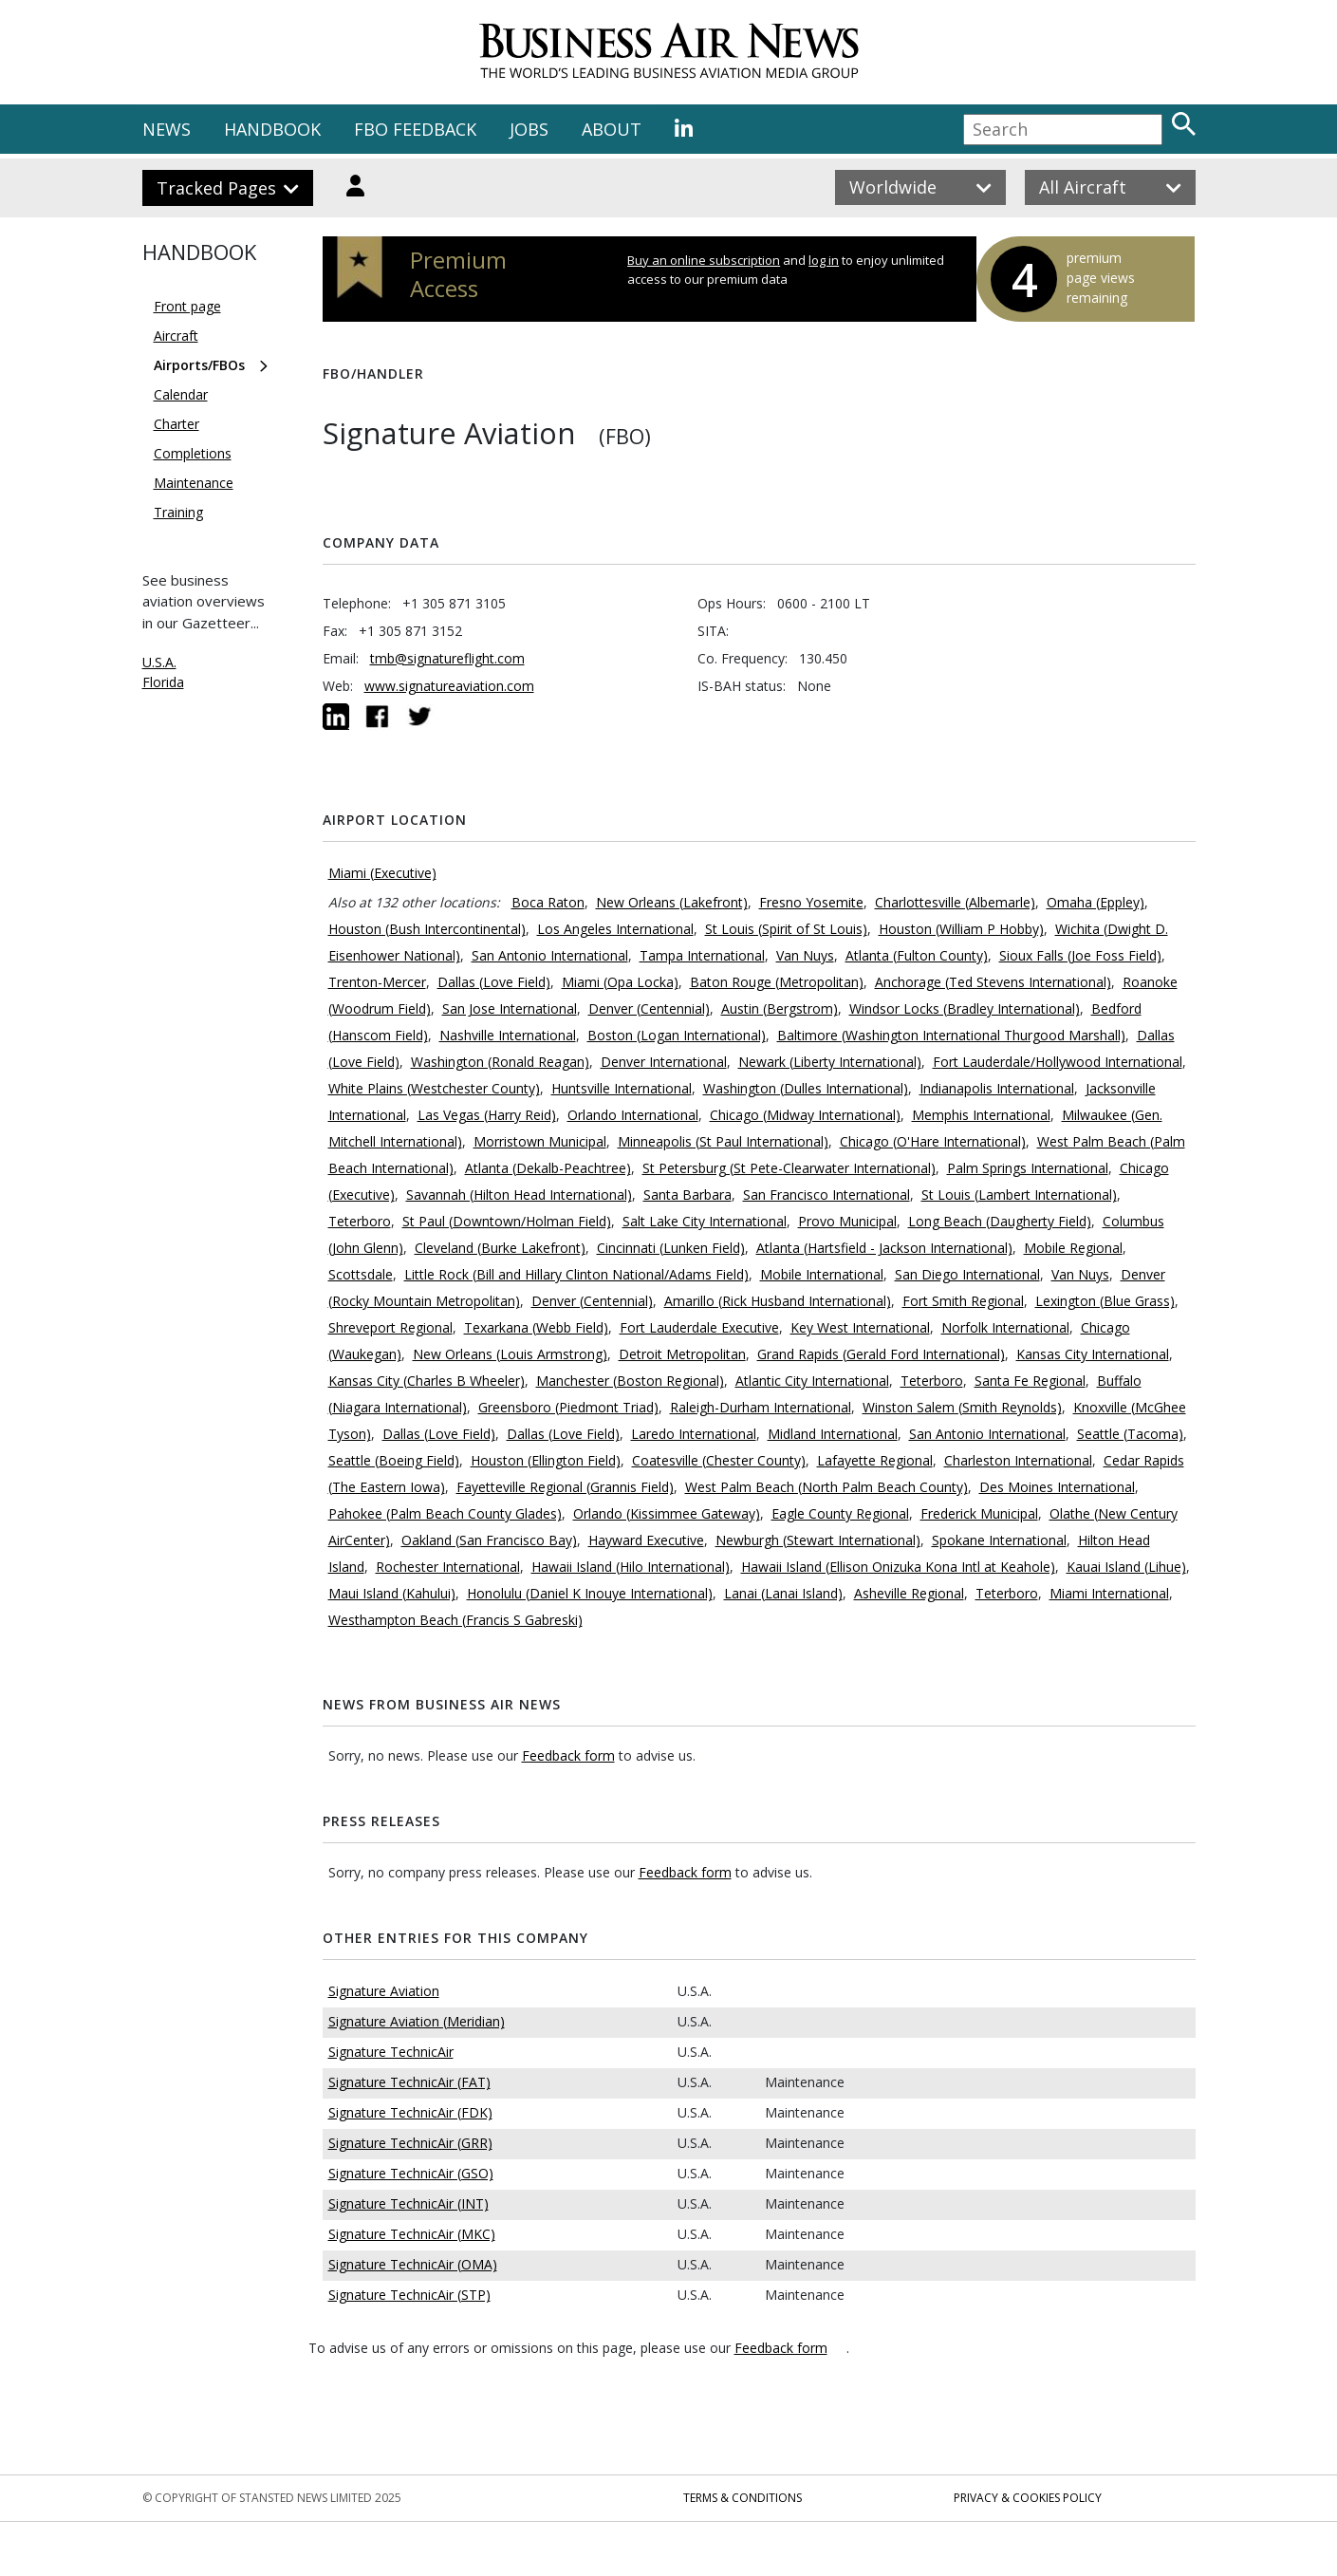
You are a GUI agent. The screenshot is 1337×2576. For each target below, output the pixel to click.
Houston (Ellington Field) (546, 1460)
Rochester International (448, 1567)
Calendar (181, 394)
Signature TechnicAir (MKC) (411, 2234)
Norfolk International (1005, 1327)
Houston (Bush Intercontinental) (427, 929)
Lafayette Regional (875, 1460)
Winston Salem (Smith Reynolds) (962, 1407)
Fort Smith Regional (963, 1301)
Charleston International (1018, 1460)
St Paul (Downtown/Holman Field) (506, 1221)
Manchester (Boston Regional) (630, 1381)
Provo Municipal (847, 1221)
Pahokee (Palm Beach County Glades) (445, 1513)
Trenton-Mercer (377, 982)
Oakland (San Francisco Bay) (489, 1540)
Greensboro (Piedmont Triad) (568, 1407)
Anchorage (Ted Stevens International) (993, 982)
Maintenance (193, 483)
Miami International (1109, 1593)
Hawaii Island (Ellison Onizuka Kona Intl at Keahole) (898, 1567)
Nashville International (507, 1035)
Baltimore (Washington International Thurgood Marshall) (951, 1035)
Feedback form (568, 1755)
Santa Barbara (687, 1194)
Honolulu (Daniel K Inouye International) (590, 1593)
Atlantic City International (812, 1381)
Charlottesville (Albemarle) (955, 902)
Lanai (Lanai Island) (783, 1593)
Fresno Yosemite (811, 902)
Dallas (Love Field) (493, 982)
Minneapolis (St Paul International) (723, 1141)
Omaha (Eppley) (1095, 902)
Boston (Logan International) (676, 1035)
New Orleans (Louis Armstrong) (510, 1354)
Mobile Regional (1073, 1248)
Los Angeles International (615, 929)
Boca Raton (548, 902)
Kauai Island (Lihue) (1126, 1567)
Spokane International (999, 1540)
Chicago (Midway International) (805, 1115)
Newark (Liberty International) (829, 1062)
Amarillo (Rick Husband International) (777, 1301)
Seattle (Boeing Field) (393, 1460)
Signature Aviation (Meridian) (416, 2021)
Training (178, 512)
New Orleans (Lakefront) (672, 902)
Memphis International (981, 1115)
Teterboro (359, 1221)
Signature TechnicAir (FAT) (409, 2082)
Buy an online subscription (703, 260)
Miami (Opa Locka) (620, 982)
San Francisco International (826, 1194)
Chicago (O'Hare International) (933, 1141)
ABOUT (611, 129)
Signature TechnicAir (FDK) (410, 2112)
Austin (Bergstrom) (779, 1008)
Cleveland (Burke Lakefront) (500, 1248)
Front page (187, 306)
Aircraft (176, 336)
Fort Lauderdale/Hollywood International (1057, 1062)
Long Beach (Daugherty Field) (999, 1221)
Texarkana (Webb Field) (536, 1327)
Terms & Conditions (742, 2498)
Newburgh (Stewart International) (817, 1540)
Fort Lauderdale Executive (699, 1327)
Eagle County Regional (840, 1513)
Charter (176, 424)
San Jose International (509, 1008)
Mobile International (821, 1274)
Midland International (833, 1434)
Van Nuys (805, 955)
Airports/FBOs (199, 365)
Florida (163, 682)
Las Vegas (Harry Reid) (487, 1115)
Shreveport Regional (390, 1327)
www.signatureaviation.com (449, 686)
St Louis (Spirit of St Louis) (786, 929)
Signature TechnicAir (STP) (409, 2295)
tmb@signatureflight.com (447, 658)
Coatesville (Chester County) (719, 1460)
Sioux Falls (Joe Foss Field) (1080, 955)
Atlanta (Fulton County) (916, 955)
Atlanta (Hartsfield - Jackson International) (884, 1248)
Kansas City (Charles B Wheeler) (426, 1381)
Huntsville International (621, 1088)
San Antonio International (550, 955)
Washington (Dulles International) (805, 1088)
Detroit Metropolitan (682, 1354)
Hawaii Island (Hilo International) (630, 1567)
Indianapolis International (996, 1088)
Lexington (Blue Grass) (1105, 1301)
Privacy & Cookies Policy (1028, 2498)
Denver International (664, 1062)
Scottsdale (360, 1274)
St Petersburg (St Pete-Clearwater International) (789, 1168)
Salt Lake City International (704, 1221)
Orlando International (632, 1115)
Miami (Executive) (382, 873)
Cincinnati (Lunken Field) (671, 1248)
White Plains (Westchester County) (434, 1088)
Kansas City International (1092, 1354)
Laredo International (693, 1434)
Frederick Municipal (979, 1513)
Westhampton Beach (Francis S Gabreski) (455, 1620)
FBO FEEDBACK (415, 129)
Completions (193, 453)
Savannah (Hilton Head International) (519, 1194)
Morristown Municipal (540, 1141)
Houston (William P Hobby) (961, 929)
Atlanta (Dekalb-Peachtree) (548, 1168)
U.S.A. (159, 662)
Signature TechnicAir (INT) (408, 2203)
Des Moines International (1057, 1487)
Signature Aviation (383, 1991)
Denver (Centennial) (649, 1008)
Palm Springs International (1027, 1168)
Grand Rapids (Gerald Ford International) (881, 1354)
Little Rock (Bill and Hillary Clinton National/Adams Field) (576, 1274)
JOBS (529, 129)
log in (823, 260)
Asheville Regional (909, 1593)
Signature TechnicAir (391, 2052)
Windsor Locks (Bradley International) (964, 1008)
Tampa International (702, 955)
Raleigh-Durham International (760, 1407)
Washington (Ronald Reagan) (500, 1062)
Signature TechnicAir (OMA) (412, 2264)
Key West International (860, 1327)
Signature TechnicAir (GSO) (410, 2173)
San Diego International (967, 1274)
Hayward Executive (646, 1540)
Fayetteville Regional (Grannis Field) (565, 1487)
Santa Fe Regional (1030, 1381)
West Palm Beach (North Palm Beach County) (826, 1487)
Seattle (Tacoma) (1130, 1434)
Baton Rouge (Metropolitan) (776, 982)
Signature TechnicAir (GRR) (410, 2143)
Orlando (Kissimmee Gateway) (666, 1513)
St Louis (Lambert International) (1019, 1194)
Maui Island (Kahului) (391, 1593)
